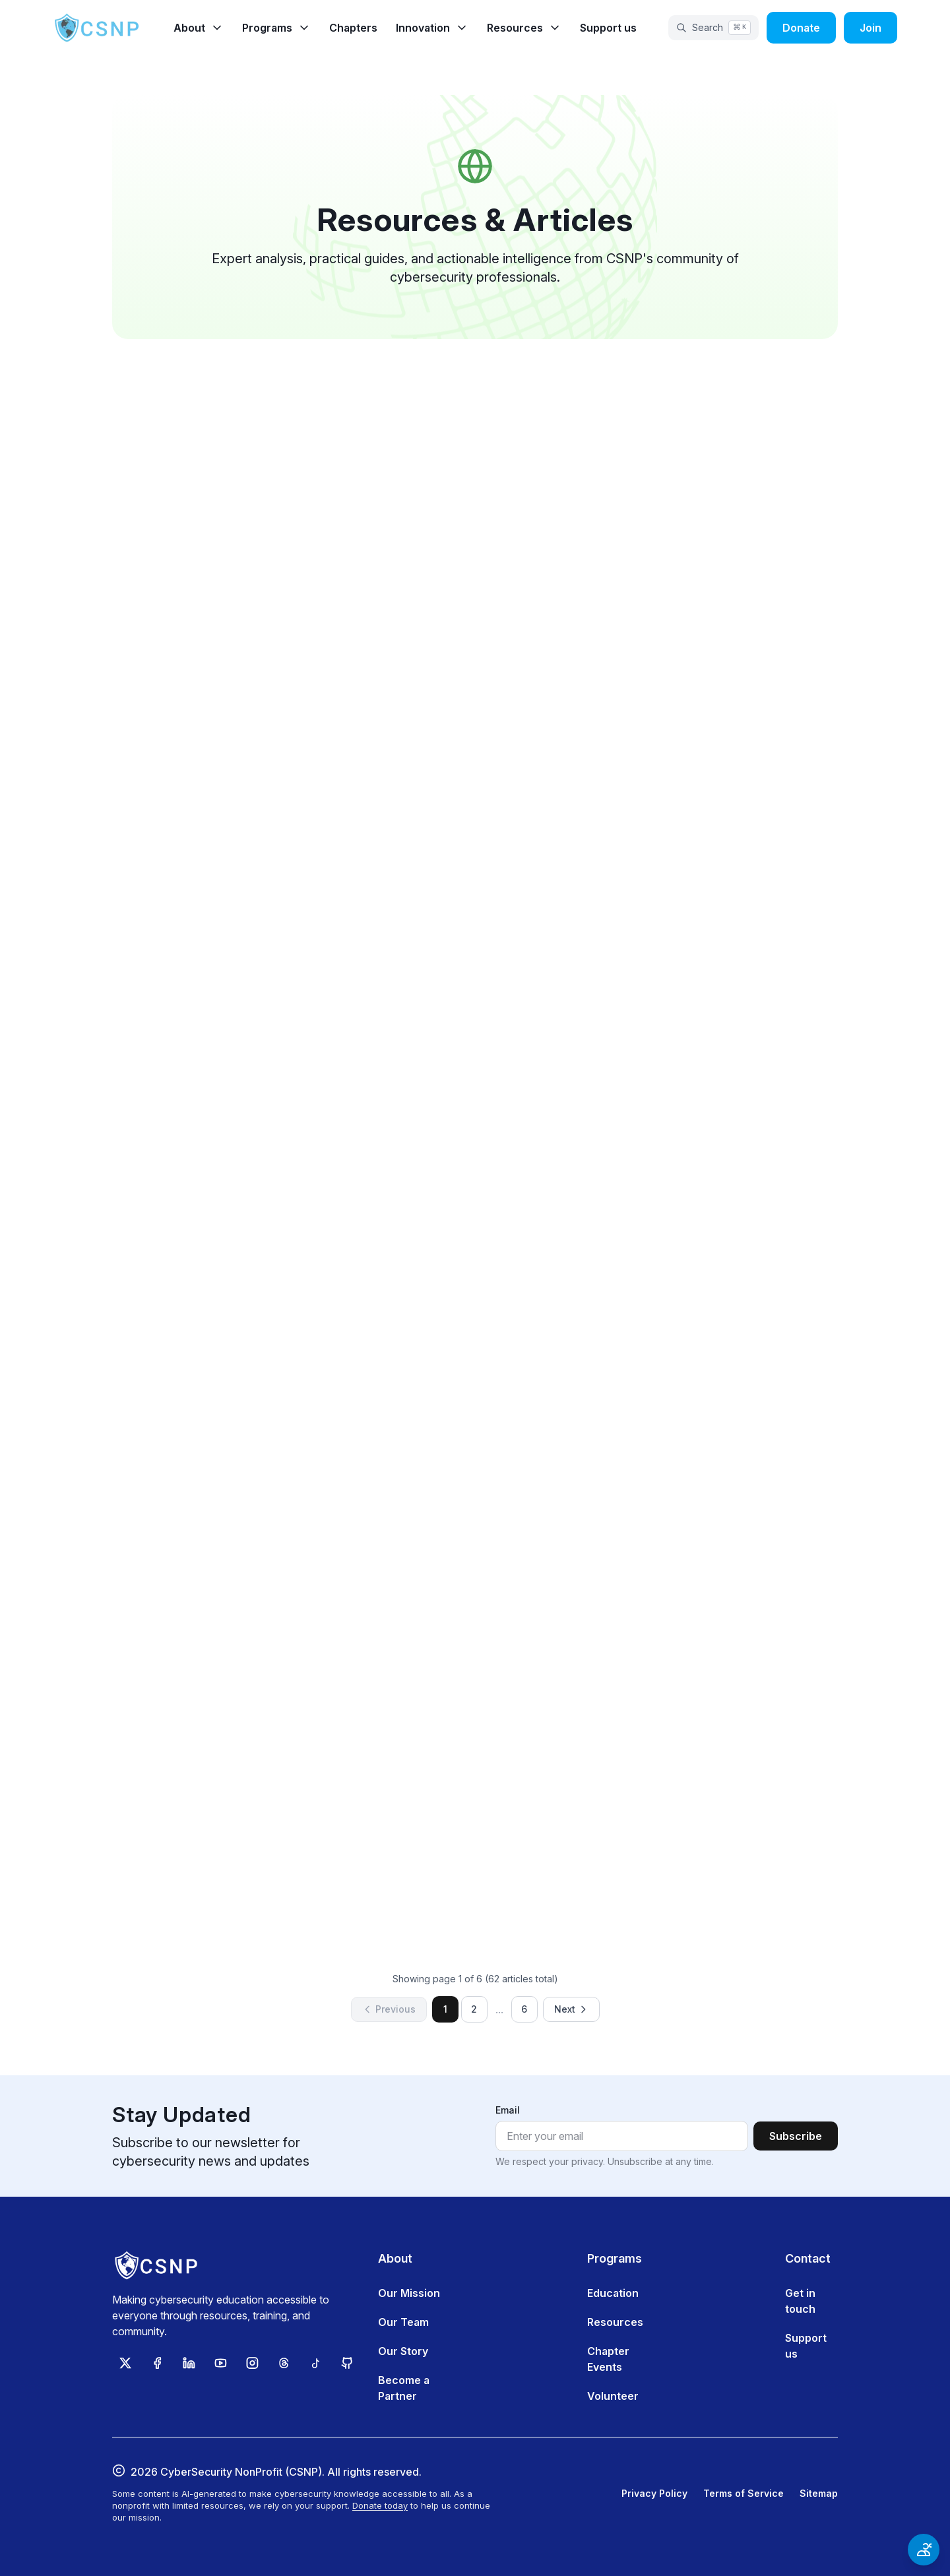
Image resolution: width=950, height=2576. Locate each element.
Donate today (380, 2505)
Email (507, 2110)
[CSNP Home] (97, 28)
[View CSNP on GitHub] (347, 2363)
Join (870, 27)
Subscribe (795, 2136)
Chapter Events (608, 2358)
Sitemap (819, 2493)
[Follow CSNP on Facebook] (157, 2363)
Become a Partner (403, 2388)
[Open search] (713, 27)
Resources (615, 2322)
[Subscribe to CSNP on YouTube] (220, 2363)
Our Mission (409, 2293)
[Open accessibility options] (923, 2549)
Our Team (403, 2322)
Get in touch (800, 2300)
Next (571, 2009)
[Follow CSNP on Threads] (283, 2363)
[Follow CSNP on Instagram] (252, 2363)
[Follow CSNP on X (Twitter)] (125, 2363)
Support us (608, 27)
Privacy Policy (654, 2493)
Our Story (403, 2351)
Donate (801, 27)
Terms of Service (743, 2493)
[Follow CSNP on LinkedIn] (188, 2363)
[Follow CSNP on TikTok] (315, 2363)
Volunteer (613, 2396)
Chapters (353, 27)
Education (613, 2293)
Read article (290, 734)
